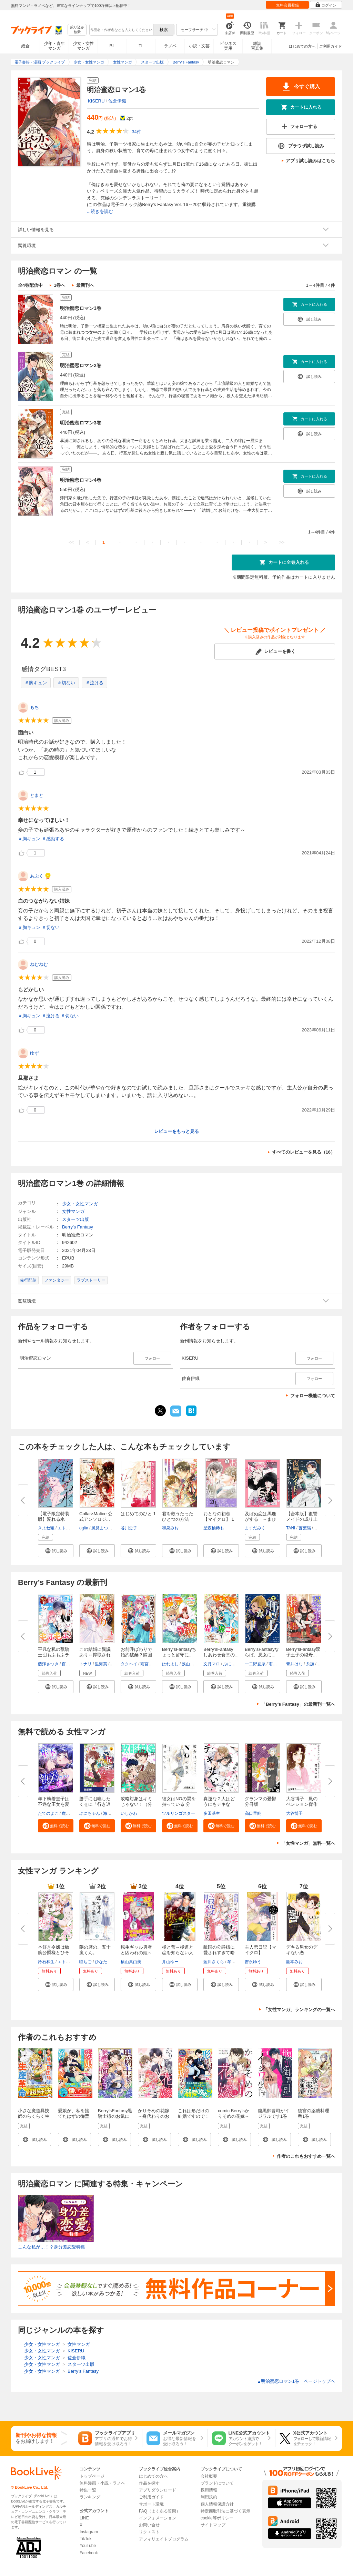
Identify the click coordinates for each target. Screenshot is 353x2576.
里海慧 (101, 1664)
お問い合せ (149, 2525)
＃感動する (53, 838)
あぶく (36, 876)
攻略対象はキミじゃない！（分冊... (136, 1804)
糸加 (310, 1664)
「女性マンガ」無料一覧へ (308, 1843)
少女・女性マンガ (83, 46)
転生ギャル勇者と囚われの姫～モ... (136, 1953)
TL (141, 45)
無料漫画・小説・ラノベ (102, 2483)
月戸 (321, 1664)
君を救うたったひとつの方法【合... (177, 1519)
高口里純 (253, 1813)
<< (71, 542)
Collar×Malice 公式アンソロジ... (95, 1516)
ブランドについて (217, 2483)
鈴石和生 (46, 1961)
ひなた (101, 1961)
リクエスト (149, 2531)
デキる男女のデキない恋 (301, 1950)
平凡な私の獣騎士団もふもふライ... (53, 1655)
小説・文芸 (199, 45)
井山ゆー (170, 1961)
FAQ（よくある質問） (159, 2511)
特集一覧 (88, 2490)
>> (281, 542)
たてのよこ (48, 1813)
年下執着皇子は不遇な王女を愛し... (53, 1804)
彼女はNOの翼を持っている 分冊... (179, 1804)
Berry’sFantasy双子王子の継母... (303, 1652)
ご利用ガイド (330, 46)
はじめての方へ (302, 46)
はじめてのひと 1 (138, 1513)
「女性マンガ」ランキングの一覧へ (299, 2009)
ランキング (90, 2497)
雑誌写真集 (257, 46)
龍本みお (294, 1961)
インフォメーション (157, 2518)
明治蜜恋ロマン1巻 (80, 308)
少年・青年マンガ (54, 46)
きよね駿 (46, 1528)
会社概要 (209, 2476)
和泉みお (170, 1528)
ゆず (34, 1053)
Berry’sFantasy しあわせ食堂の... (221, 1652)
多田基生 (211, 1813)
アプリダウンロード (157, 2490)
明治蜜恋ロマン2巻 (80, 365)
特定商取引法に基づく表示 (225, 2511)
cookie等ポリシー (217, 2518)
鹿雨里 (68, 1813)
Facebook (89, 2552)
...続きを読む (100, 211)
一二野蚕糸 (255, 1664)
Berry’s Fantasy (77, 1227)
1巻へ (59, 285)
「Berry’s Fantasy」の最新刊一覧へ (298, 1704)
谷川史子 (129, 1528)
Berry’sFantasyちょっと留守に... (179, 1652)
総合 (25, 45)
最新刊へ (85, 285)
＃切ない (66, 682)
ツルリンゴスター (178, 1813)
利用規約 (209, 2497)
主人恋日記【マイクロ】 (260, 1950)
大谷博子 (294, 1813)
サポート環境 (151, 2504)
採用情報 (209, 2490)
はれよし (170, 1664)
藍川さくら (213, 1961)
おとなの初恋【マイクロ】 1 (218, 1516)
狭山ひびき (192, 1664)
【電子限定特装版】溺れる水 (53, 1516)
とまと (36, 795)
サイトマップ (213, 2525)
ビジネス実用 (228, 46)
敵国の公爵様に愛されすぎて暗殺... (219, 1953)
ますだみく (255, 1528)
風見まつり (101, 1528)
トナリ (85, 1664)
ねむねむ (39, 964)
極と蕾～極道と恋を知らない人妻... (177, 1953)
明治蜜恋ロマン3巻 (80, 422)
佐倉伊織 (117, 101)
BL (112, 45)
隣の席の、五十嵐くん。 (95, 1950)
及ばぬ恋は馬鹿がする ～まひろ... (260, 1519)
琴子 (231, 1961)
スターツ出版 (75, 1219)
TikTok (85, 2538)
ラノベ (170, 45)
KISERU (96, 101)
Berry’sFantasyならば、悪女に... (262, 1652)
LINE (84, 2518)
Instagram (89, 2531)
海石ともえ (113, 1813)
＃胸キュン (35, 682)
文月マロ (211, 1664)
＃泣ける (94, 682)
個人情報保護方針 (217, 2504)
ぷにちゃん (233, 1664)
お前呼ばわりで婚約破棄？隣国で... (136, 1655)
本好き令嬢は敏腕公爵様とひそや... (53, 1953)
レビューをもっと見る (176, 1131)
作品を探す (149, 2483)
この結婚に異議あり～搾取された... (95, 1655)
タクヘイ (129, 1664)
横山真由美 (131, 1961)
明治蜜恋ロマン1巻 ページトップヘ (296, 2381)
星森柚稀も (213, 1528)
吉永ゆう (253, 1961)
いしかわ (129, 1813)
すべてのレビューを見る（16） (303, 1152)
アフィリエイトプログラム (164, 2539)
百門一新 (70, 1664)
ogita (83, 1528)
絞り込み (77, 30)
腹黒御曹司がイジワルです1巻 (273, 2113)
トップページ (92, 2476)
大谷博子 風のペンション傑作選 (301, 1804)
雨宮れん (148, 1664)
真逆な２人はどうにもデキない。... (219, 1804)
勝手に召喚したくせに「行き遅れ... (95, 1804)
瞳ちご (85, 1961)
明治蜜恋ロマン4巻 (80, 480)
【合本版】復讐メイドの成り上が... (301, 1519)
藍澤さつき (48, 1664)
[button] (55, 1550)
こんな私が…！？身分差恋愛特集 (51, 2247)
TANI (290, 1528)
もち (34, 707)
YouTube (88, 2545)
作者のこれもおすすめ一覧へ (306, 2156)
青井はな (294, 1664)
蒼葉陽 (305, 1528)
